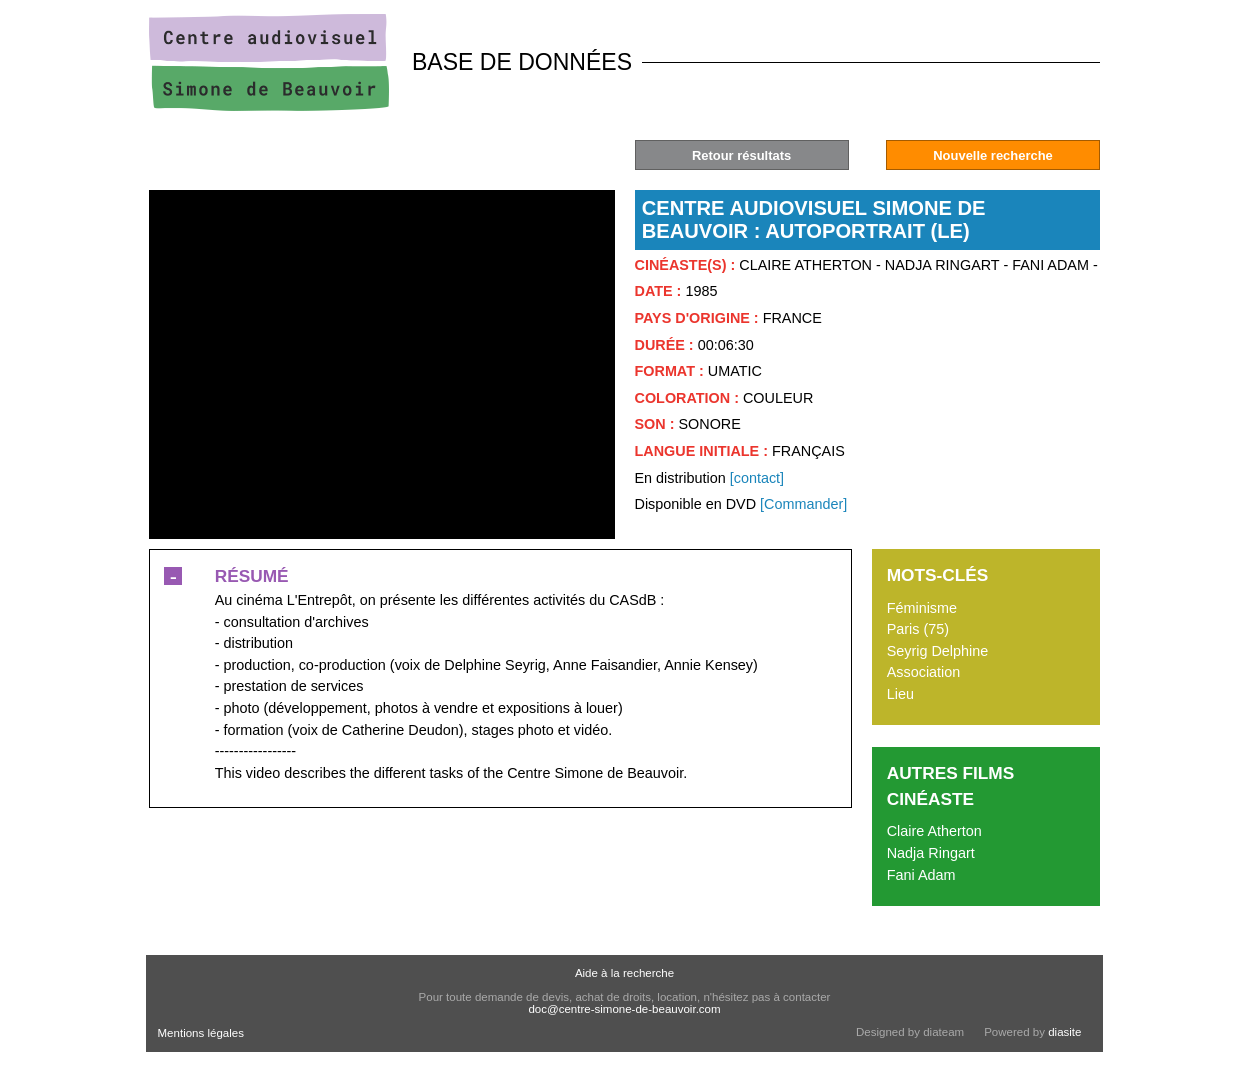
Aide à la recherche (624, 973)
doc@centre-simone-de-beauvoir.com (624, 1009)
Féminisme (922, 608)
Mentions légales (201, 1033)
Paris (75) (918, 629)
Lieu (900, 694)
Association (924, 672)
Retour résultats (741, 155)
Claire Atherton (934, 831)
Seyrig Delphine (938, 651)
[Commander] (803, 504)
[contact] (757, 478)
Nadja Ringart (931, 853)
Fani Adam (921, 875)
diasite (1064, 1032)
